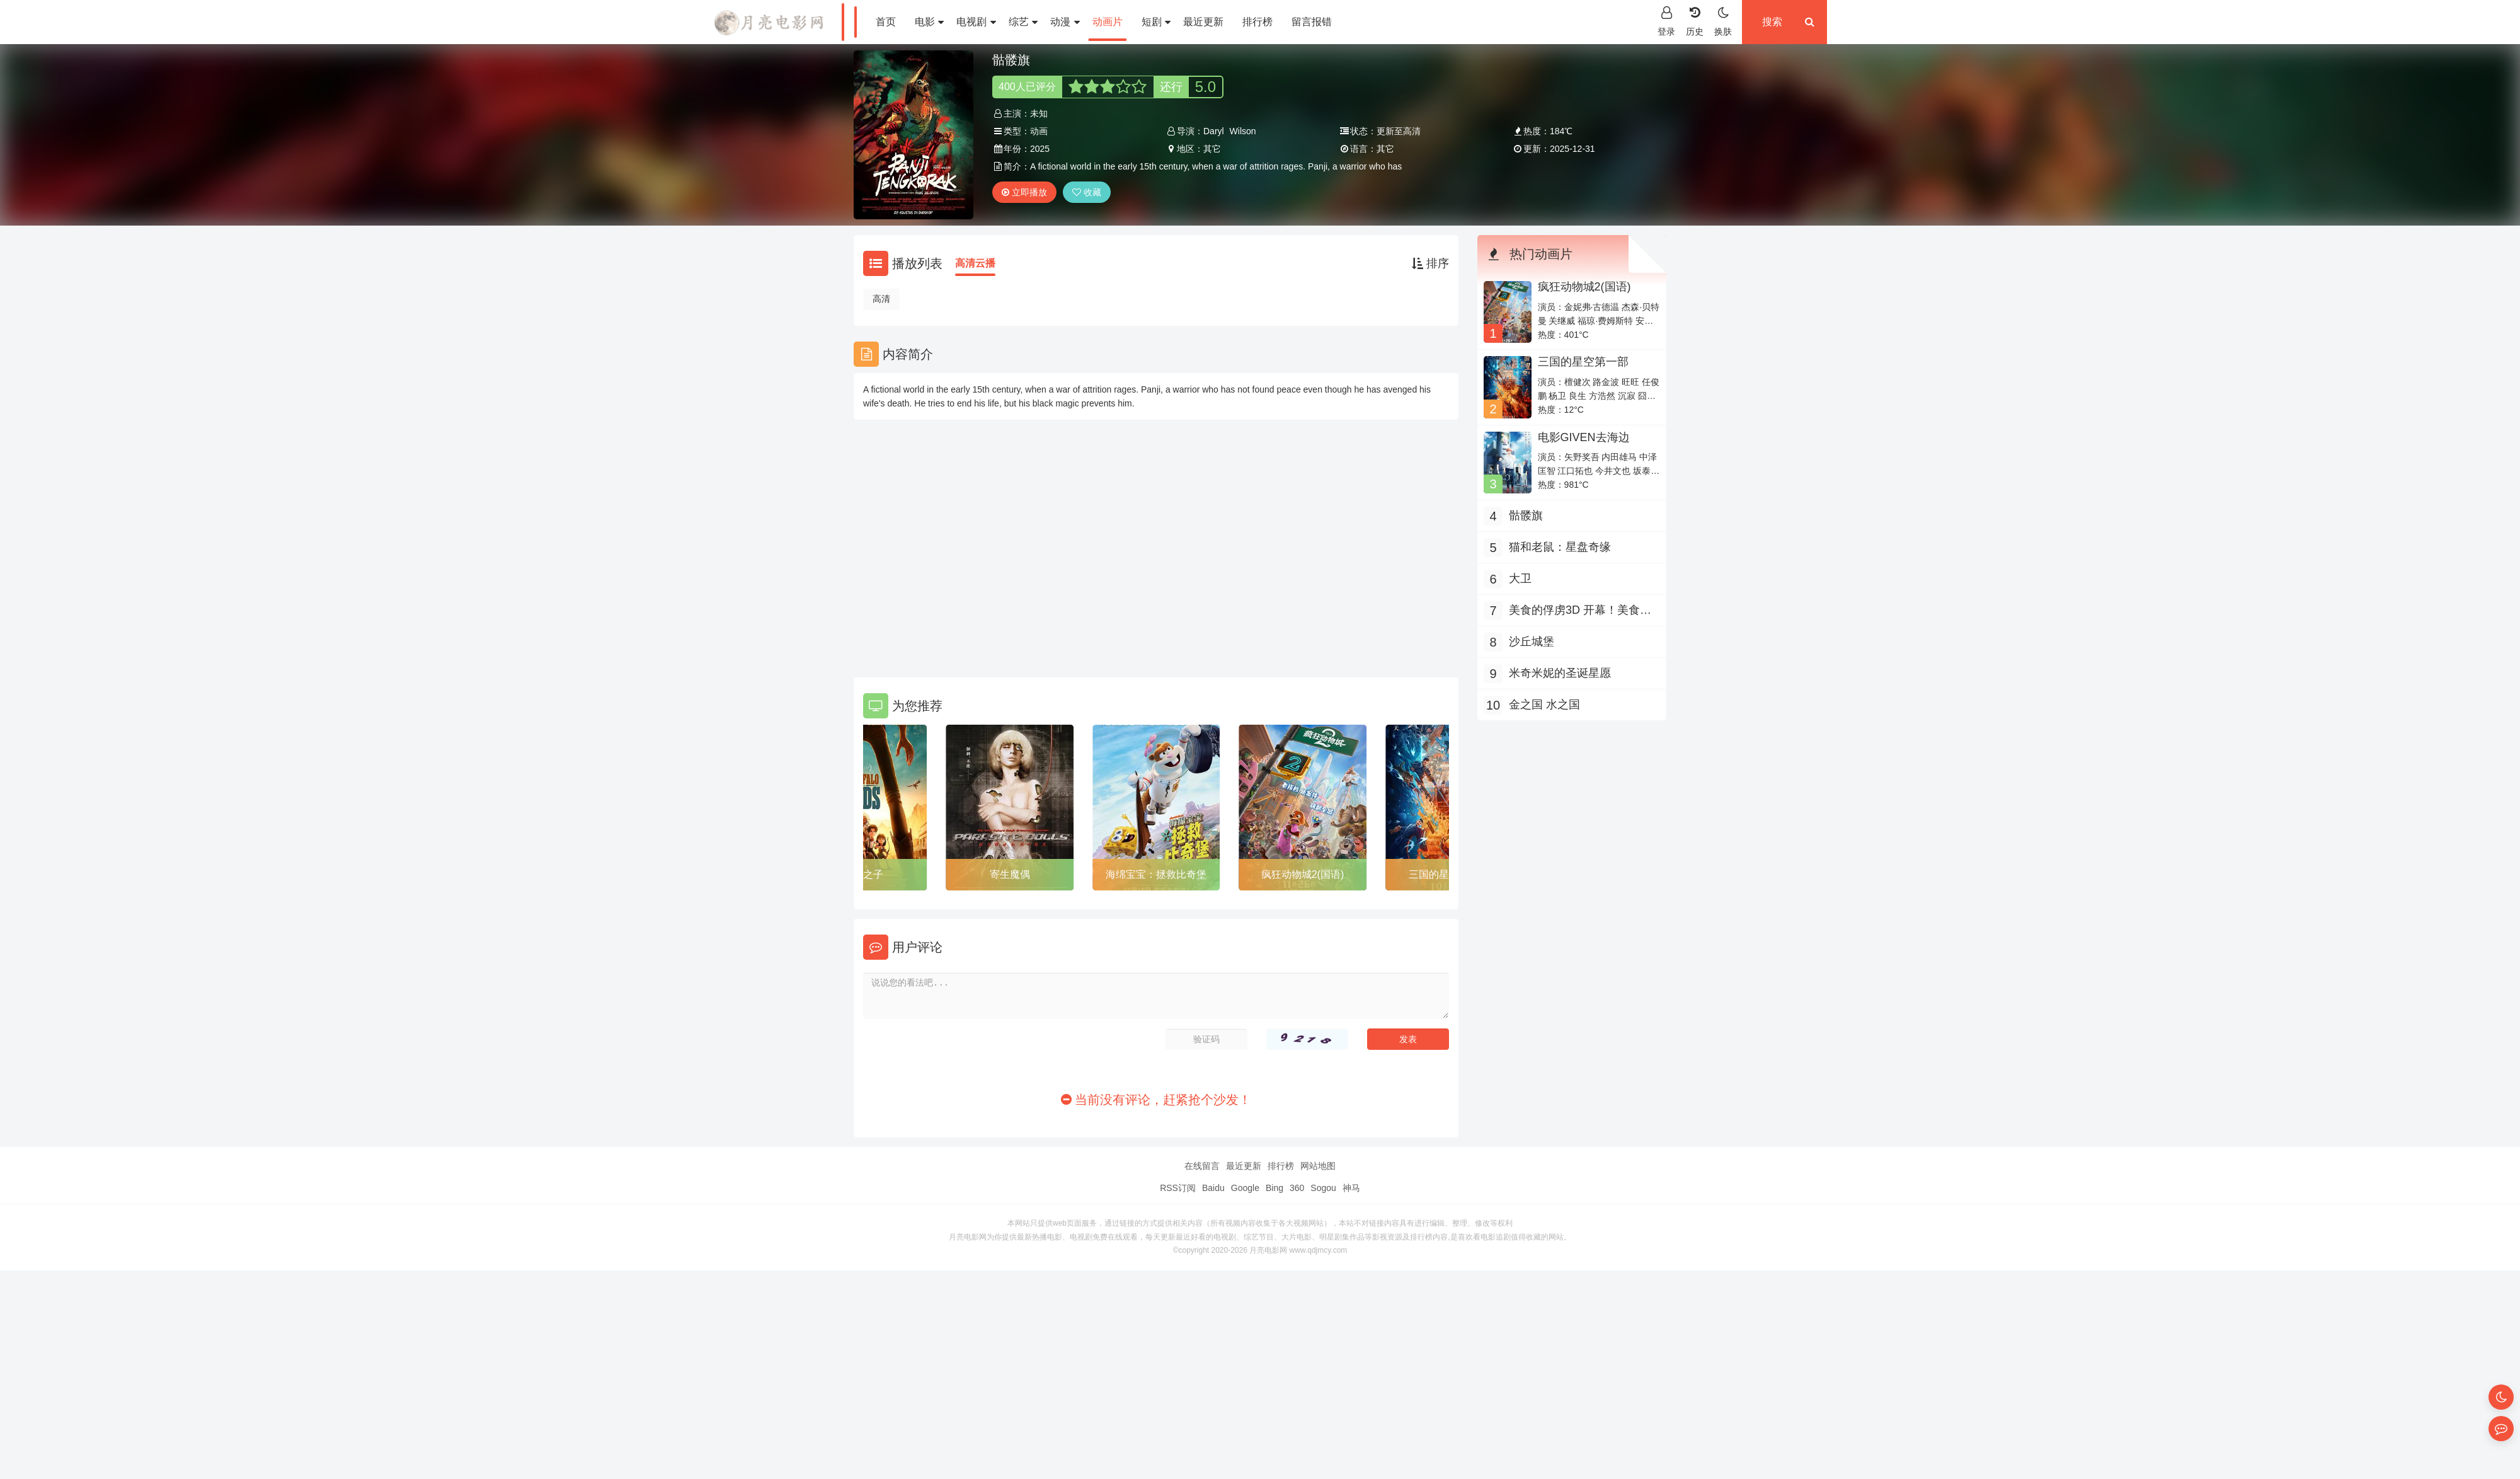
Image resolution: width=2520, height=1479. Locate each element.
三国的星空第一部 (1583, 361)
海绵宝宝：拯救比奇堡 (1156, 874)
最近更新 (1203, 21)
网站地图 (1318, 1166)
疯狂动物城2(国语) (1302, 874)
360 (1297, 1188)
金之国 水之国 (1544, 704)
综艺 (1023, 21)
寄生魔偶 (1010, 874)
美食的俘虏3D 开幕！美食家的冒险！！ (1580, 611)
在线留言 (1202, 1166)
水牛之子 (863, 874)
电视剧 (975, 21)
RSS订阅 (1178, 1188)
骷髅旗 (1526, 515)
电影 (929, 21)
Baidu (1213, 1188)
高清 (881, 299)
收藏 (1086, 192)
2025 (1040, 149)
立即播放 (1024, 192)
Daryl (1213, 131)
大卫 (1520, 578)
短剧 (1156, 21)
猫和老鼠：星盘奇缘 (1560, 547)
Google (1245, 1188)
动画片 (1107, 21)
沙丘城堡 (1531, 641)
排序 (1430, 263)
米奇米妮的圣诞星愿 (1560, 673)
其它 (1212, 149)
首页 (886, 21)
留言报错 (1312, 21)
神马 (1351, 1188)
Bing (1274, 1188)
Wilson (1243, 131)
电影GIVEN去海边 (1584, 437)
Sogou (1323, 1188)
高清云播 (975, 263)
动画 (1039, 131)
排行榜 (1257, 21)
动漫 (1064, 21)
